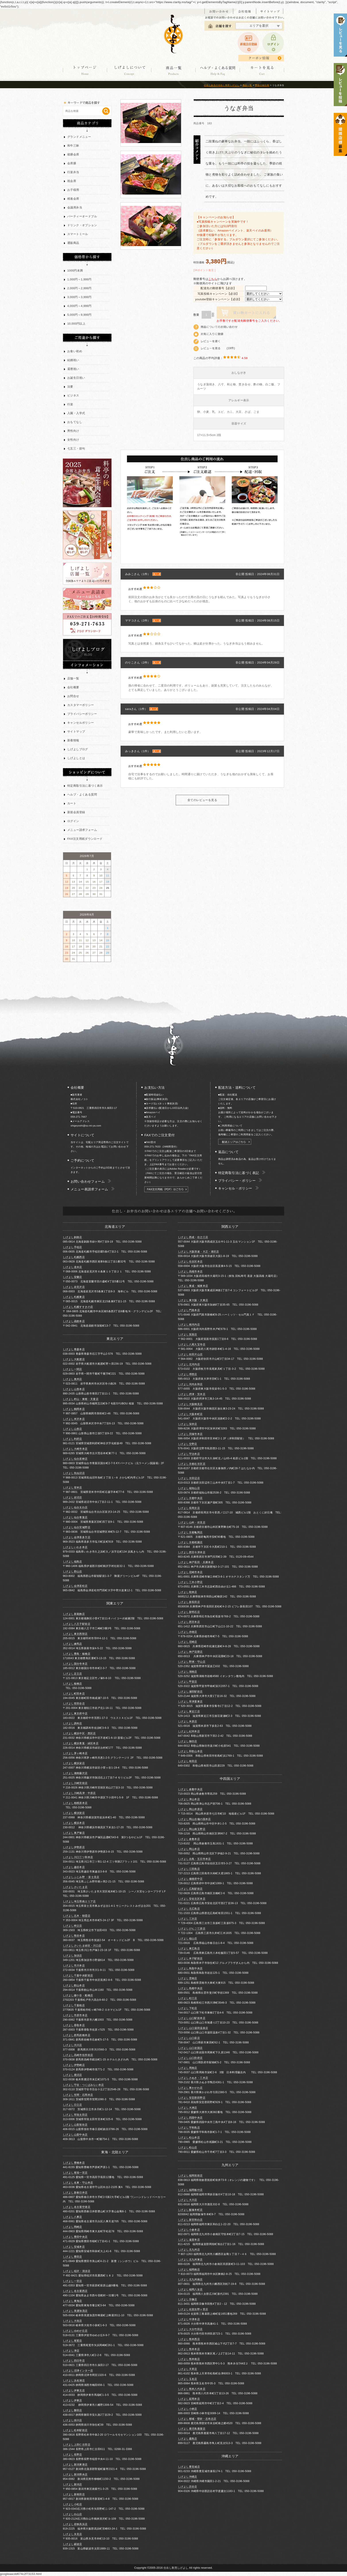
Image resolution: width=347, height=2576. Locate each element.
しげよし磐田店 (72, 2410)
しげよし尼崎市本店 (190, 1572)
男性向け (73, 430)
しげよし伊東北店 (74, 2390)
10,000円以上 (76, 323)
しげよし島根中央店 (190, 1988)
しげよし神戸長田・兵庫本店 (196, 1562)
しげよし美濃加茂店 (75, 2310)
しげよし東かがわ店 (190, 2087)
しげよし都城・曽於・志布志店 (197, 2418)
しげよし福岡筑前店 (190, 2175)
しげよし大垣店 (72, 2320)
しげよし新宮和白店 (190, 2219)
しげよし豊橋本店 (74, 2162)
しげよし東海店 (72, 2301)
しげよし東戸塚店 (74, 1832)
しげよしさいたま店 (75, 1887)
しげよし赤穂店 (187, 1631)
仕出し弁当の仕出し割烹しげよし (221, 85)
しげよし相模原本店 (75, 1803)
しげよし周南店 (187, 2067)
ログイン (73, 821)
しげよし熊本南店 (189, 2359)
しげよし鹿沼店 (72, 2075)
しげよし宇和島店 (189, 2127)
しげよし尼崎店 (187, 1641)
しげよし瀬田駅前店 (190, 1691)
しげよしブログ (77, 749)
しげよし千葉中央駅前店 (78, 1975)
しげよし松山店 (187, 2147)
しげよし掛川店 (72, 2420)
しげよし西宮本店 (189, 1622)
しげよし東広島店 (189, 1948)
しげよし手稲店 (72, 1247)
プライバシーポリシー (82, 713)
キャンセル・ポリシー (235, 1188)
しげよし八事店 (72, 2216)
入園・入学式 (76, 413)
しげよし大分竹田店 (190, 2329)
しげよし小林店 (187, 2408)
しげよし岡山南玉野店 (191, 1829)
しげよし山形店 (72, 1428)
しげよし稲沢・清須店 (76, 2271)
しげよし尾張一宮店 (75, 2172)
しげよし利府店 (72, 1438)
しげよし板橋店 (72, 1683)
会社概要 (73, 687)
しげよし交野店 (187, 1444)
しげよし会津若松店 (75, 1585)
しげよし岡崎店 (72, 2226)
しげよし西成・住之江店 (193, 1237)
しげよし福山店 (187, 1938)
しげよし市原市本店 (75, 2015)
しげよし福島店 (72, 1561)
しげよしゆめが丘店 (75, 2330)
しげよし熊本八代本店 (191, 2388)
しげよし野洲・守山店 (191, 1661)
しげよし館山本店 (74, 1985)
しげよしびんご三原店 (191, 1928)
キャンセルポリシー (80, 722)
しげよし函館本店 (74, 1321)
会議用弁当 (74, 207)
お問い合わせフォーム (88, 1181)
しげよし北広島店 (189, 1908)
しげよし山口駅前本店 (191, 2018)
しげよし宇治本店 (189, 1453)
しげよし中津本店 (189, 2319)
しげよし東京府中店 (75, 1713)
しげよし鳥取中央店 (190, 1968)
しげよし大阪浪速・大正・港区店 (198, 1251)
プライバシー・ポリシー (237, 1180)
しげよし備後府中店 (190, 1878)
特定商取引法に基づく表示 (85, 785)
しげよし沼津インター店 (78, 2370)
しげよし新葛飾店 (74, 1614)
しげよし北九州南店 (190, 2279)
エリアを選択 (258, 25)
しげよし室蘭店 (72, 1277)
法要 (70, 386)
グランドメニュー (79, 136)
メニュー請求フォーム (82, 830)
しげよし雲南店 (187, 1978)
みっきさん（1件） (137, 751)
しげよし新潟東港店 (75, 2464)
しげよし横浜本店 (74, 1822)
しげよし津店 (71, 2350)
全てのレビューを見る (202, 800)
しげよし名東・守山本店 (78, 2182)
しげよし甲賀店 (187, 1681)
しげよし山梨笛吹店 (75, 2124)
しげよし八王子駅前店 (76, 1624)
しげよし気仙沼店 (74, 1473)
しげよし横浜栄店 (74, 1763)
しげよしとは (76, 758)
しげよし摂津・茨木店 (191, 1394)
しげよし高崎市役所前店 (78, 2055)
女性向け (73, 439)
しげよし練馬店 (72, 1643)
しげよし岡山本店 (189, 1849)
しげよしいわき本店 (75, 1547)
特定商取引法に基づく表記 (238, 1173)
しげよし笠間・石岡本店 (78, 2094)
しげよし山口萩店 (189, 2038)
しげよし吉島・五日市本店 (194, 1859)
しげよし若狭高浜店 (75, 2524)
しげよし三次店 (187, 1918)
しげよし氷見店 (72, 2534)
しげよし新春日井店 (75, 2192)
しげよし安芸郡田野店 (191, 2097)
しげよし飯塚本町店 (190, 2209)
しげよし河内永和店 (190, 1384)
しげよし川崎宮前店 (75, 1783)
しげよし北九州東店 (190, 2259)
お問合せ (73, 696)
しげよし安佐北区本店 (191, 1898)
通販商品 (73, 243)
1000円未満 (75, 270)
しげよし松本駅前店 (75, 2430)
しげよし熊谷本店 (74, 1935)
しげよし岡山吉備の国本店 (194, 1819)
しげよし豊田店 (72, 2256)
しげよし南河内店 (189, 1324)
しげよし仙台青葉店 (75, 1517)
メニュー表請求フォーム (89, 1189)
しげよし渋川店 (72, 2045)
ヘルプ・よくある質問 (82, 794)
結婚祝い (73, 360)
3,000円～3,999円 (79, 297)
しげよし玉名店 (187, 2379)
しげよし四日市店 (74, 2360)
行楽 (70, 404)
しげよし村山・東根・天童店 (80, 1399)
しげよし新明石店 (189, 1612)
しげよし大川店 (187, 2199)
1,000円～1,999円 (79, 279)
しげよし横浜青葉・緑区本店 (80, 1743)
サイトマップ (76, 731)
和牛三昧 (73, 145)
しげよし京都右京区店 (191, 1463)
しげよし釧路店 (72, 1237)
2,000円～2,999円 (79, 288)
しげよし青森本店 (74, 1349)
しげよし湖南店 (187, 1671)
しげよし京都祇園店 (190, 1542)
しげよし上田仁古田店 (76, 2444)
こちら (212, 279)
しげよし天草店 (187, 2369)
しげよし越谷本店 (74, 1867)
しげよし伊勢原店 (74, 1847)
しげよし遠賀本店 (189, 2239)
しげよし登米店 (72, 1487)
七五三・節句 (76, 448)
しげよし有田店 (187, 1761)
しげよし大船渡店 (74, 1359)
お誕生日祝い (76, 377)
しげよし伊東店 (72, 2400)
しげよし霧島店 (187, 2438)
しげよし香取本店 (74, 2025)
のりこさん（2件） (137, 662)
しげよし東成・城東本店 (193, 1285)
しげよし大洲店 (187, 2107)
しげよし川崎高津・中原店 (79, 1793)
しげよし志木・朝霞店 (76, 1915)
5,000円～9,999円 (79, 314)
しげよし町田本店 (74, 1693)
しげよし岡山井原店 (190, 1809)
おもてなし (74, 422)
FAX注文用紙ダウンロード (85, 838)
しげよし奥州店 (72, 1379)
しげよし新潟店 (72, 2484)
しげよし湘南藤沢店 (75, 1773)
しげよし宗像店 (187, 2299)
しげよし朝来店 (187, 1592)
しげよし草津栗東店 (190, 1701)
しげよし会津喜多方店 (76, 1537)
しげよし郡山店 (72, 1571)
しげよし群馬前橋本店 (76, 2035)
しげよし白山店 (72, 2514)
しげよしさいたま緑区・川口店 (82, 1945)
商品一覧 (247, 85)
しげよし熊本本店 (189, 2349)
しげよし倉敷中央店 (190, 1789)
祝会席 (71, 181)
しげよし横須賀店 (74, 1813)
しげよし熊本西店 (189, 2339)
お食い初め (74, 351)
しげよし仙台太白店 (75, 1507)
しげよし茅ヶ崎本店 (75, 1753)
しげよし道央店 (72, 1267)
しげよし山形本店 (74, 1389)
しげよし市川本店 (74, 1965)
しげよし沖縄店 (187, 2476)
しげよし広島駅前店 (190, 1888)
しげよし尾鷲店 (72, 2340)
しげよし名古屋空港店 (76, 2207)
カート (71, 803)
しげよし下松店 (187, 2008)
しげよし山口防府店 (190, 2058)
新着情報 (73, 740)
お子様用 (73, 189)
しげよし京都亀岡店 (190, 1532)
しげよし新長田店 (189, 1602)
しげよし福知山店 (189, 1488)
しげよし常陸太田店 (75, 2114)
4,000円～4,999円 (79, 306)
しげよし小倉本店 (189, 2229)
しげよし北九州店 (189, 2249)
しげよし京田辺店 (189, 1478)
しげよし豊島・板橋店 (76, 1653)
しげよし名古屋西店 (75, 2291)
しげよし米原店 (187, 1721)
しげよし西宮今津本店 (191, 1552)
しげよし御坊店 (187, 1741)
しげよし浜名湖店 (74, 2380)
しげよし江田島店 (189, 1868)
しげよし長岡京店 (189, 1508)
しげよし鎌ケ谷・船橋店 (78, 1995)
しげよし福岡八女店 (190, 2289)
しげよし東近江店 (189, 1711)
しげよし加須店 (72, 1955)
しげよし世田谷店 (74, 1703)
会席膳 (71, 163)
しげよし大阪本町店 (190, 1414)
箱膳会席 (73, 154)
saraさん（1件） (136, 709)
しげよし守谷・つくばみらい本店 (83, 2084)
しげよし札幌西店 (74, 1257)
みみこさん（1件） (137, 574)
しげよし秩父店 (72, 1925)
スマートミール (77, 234)
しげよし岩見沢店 (74, 1287)
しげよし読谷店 (187, 2486)
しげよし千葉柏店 (74, 2005)
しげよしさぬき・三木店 (193, 2077)
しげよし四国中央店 (190, 2117)
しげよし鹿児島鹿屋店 (191, 2428)
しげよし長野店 (72, 2454)
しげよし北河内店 (189, 1364)
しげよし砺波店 (72, 2544)
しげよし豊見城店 (189, 2466)
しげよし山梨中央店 (75, 2134)
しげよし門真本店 (189, 1310)
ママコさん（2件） (137, 620)
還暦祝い (73, 369)
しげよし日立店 (72, 2104)
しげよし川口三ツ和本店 (78, 1857)
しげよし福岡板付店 (190, 2190)
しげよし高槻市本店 (190, 1271)
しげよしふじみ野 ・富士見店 (81, 1877)
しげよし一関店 (72, 1369)
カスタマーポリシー (80, 705)
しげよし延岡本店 (189, 2398)
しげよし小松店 (72, 2504)
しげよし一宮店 (72, 2281)
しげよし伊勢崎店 (74, 2065)
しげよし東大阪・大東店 (193, 1300)
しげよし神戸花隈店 (190, 1651)
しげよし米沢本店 (74, 1419)
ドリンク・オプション (82, 225)
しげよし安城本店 (74, 2246)
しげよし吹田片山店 (190, 1354)
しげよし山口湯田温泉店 (193, 2028)
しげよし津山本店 (189, 1799)
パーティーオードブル (82, 216)
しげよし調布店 (72, 1723)
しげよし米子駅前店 (190, 1958)
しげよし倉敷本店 (189, 1839)
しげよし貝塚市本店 (190, 1434)
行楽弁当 (73, 172)
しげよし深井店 (187, 1424)
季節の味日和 (262, 85)
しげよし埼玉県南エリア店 (79, 1901)
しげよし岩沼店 (72, 1497)
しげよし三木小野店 (190, 1582)
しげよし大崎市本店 (75, 1448)
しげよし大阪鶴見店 (190, 1404)
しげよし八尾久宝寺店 (191, 1344)
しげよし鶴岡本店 (74, 1409)
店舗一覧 (73, 678)
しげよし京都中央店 (190, 1498)
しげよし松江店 (187, 1998)
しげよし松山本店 (189, 2137)
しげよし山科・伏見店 (191, 1522)
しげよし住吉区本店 (190, 1261)
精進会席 (73, 198)
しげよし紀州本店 (189, 1731)
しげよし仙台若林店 (75, 1458)
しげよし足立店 (72, 1673)
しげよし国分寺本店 (75, 1663)
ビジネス (73, 395)
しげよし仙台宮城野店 (76, 1527)
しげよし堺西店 (187, 1374)
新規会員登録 (76, 812)
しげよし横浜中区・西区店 (79, 1733)
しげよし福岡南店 (189, 2269)
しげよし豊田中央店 (75, 2236)
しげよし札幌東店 (74, 1297)
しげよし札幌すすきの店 (78, 1306)
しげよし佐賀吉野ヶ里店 (193, 2309)
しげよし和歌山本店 (190, 1751)
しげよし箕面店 (187, 1334)
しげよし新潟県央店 (75, 2474)
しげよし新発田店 (74, 2494)
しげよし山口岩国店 (190, 2048)
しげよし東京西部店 (75, 1633)
